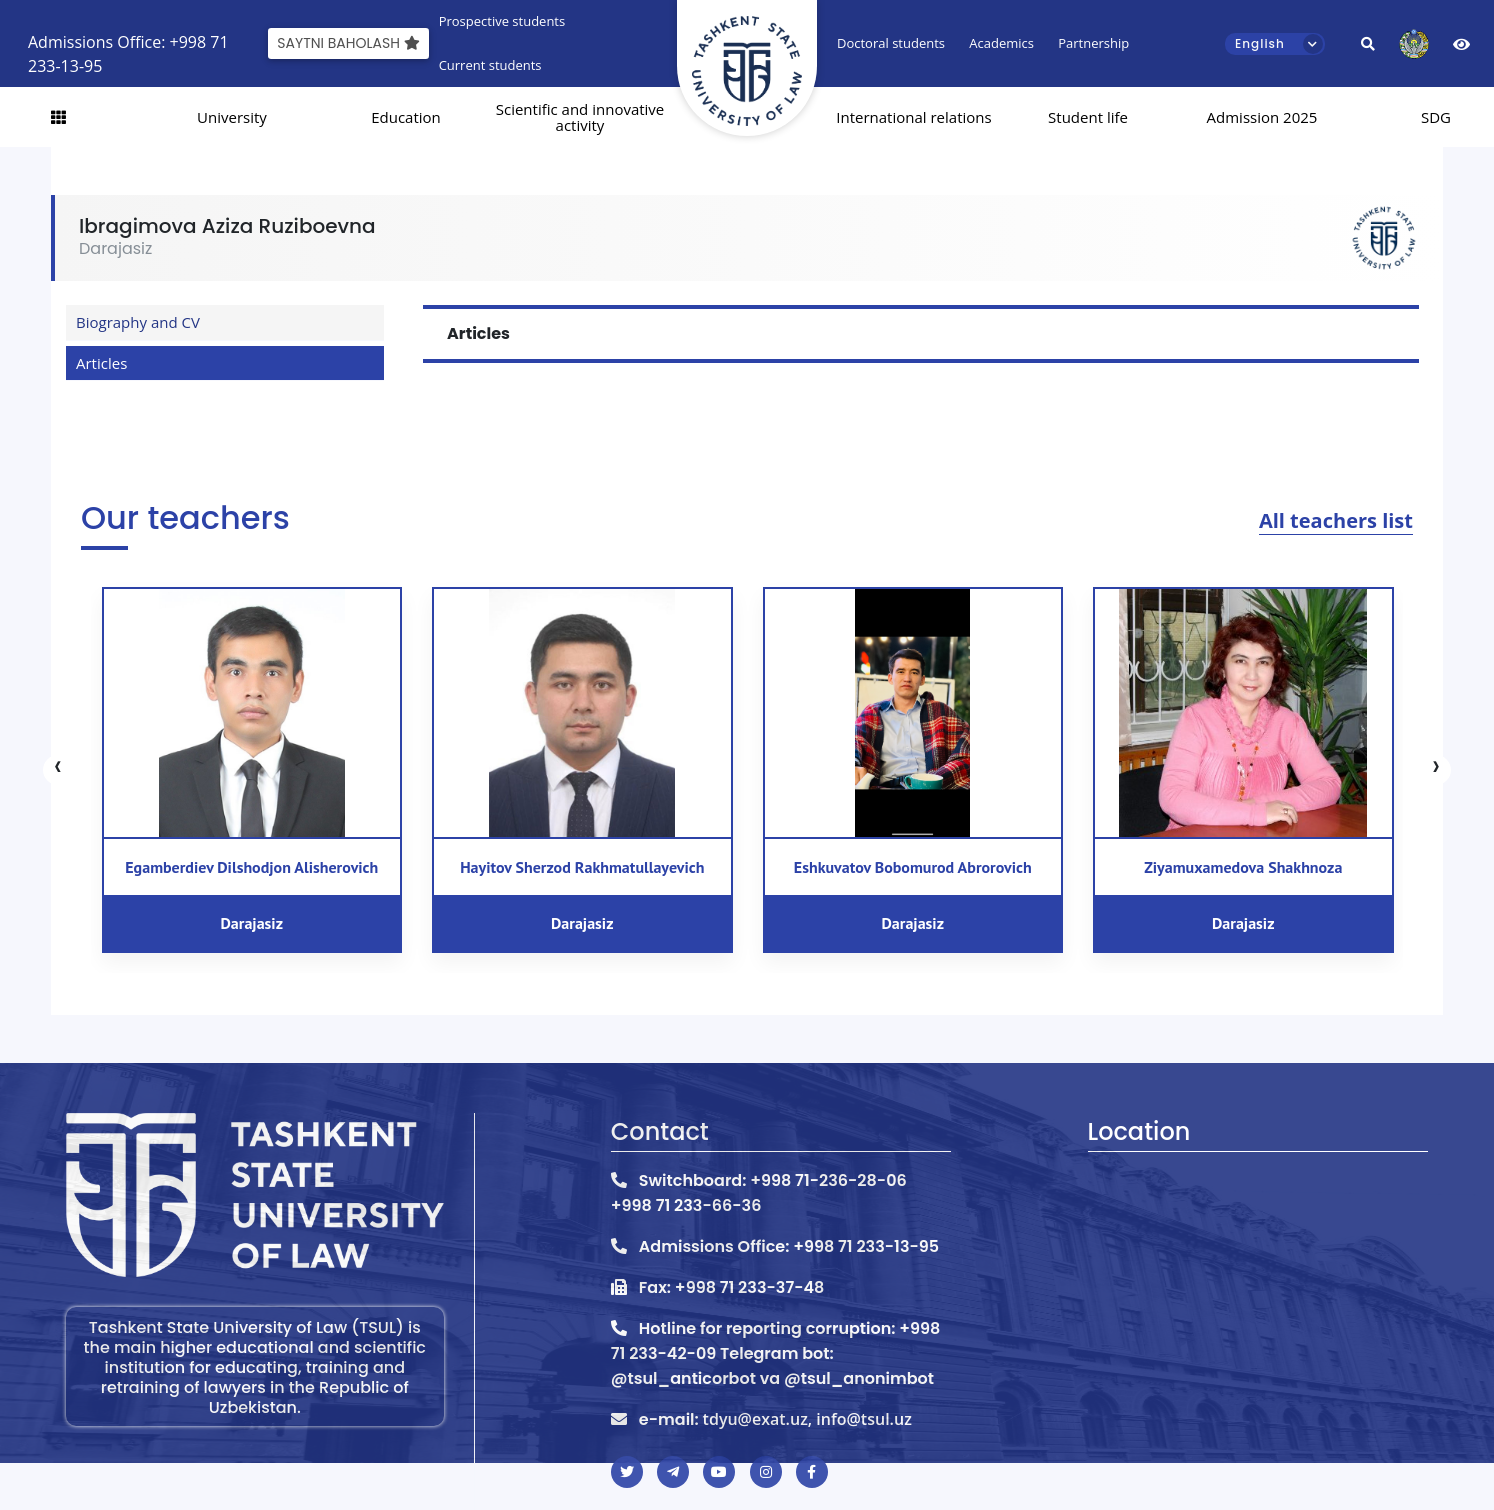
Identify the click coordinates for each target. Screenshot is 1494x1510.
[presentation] (58, 770)
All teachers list (1336, 520)
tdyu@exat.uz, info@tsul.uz (807, 1419)
